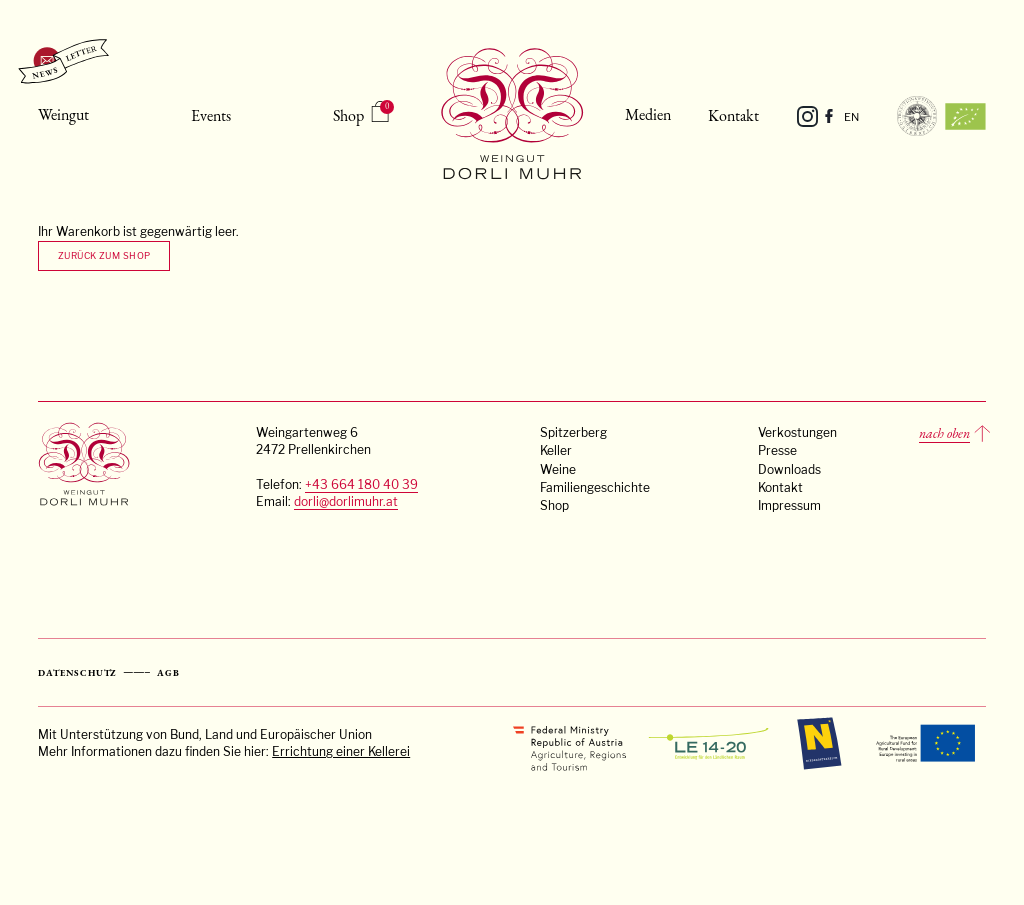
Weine (558, 470)
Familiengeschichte (595, 488)
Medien (648, 114)
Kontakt (733, 115)
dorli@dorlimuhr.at (346, 502)
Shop (348, 115)
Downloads (789, 470)
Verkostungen (797, 433)
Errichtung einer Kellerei (341, 752)
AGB (168, 673)
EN (851, 117)
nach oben (944, 433)
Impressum (789, 506)
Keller (556, 451)
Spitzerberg (573, 433)
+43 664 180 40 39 (361, 485)
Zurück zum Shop (104, 255)
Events (211, 115)
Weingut (63, 114)
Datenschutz (77, 673)
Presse (777, 451)
